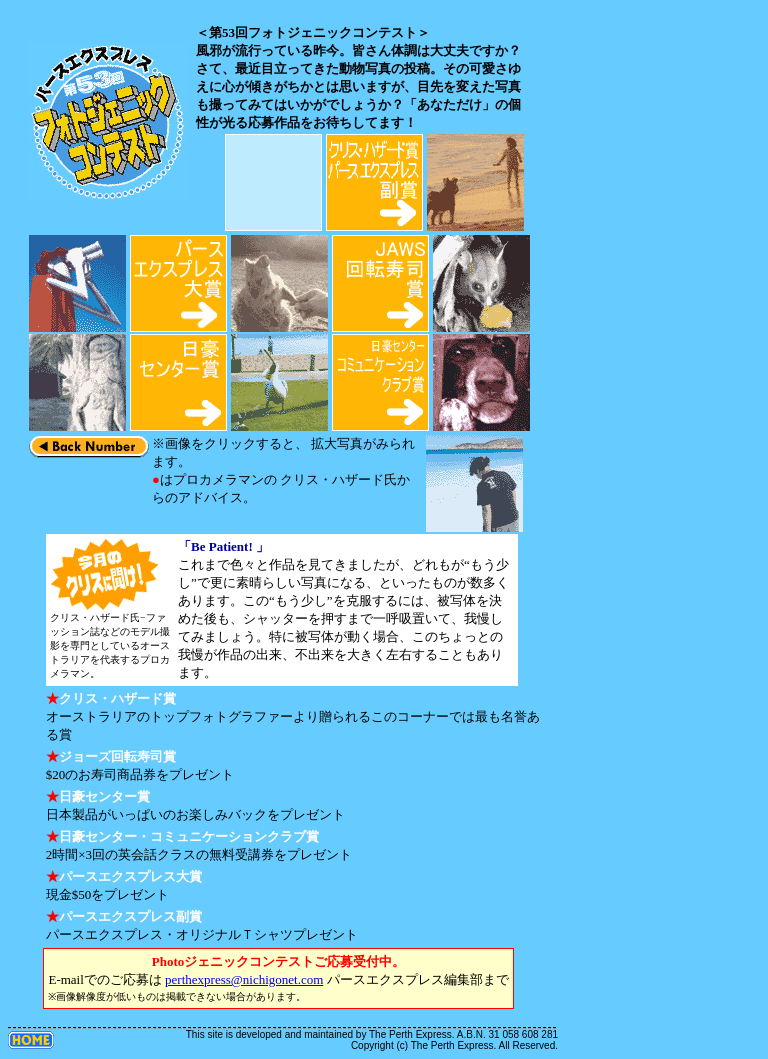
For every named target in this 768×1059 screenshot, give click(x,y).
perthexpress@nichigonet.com (244, 979)
